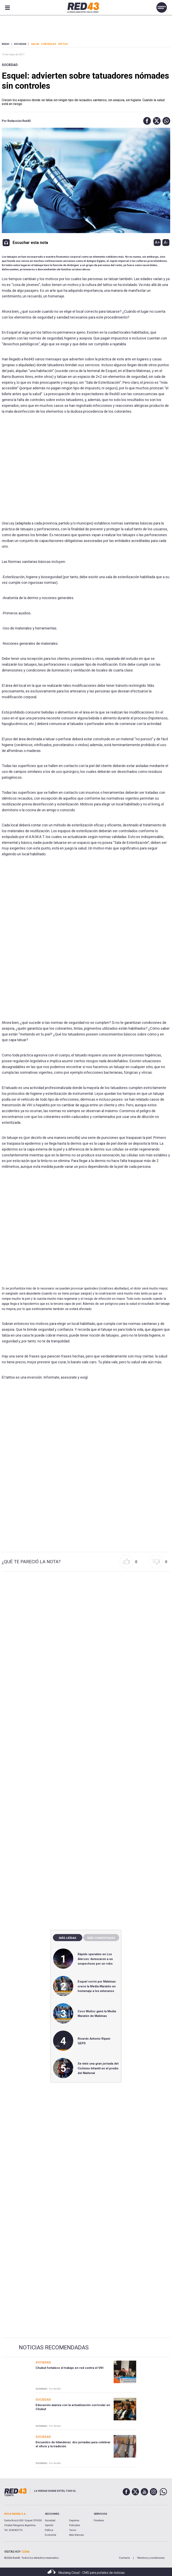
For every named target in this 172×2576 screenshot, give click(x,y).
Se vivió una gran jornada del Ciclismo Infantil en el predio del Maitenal (98, 2068)
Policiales (74, 2525)
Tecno (72, 2530)
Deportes (74, 2520)
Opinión (49, 2525)
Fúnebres (99, 2520)
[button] (146, 121)
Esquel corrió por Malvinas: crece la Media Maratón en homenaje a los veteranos (97, 1986)
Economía (50, 2535)
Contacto (124, 2557)
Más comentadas (101, 1938)
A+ (157, 242)
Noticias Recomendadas (54, 2347)
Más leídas (67, 1938)
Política (49, 2530)
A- (166, 242)
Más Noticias (76, 2535)
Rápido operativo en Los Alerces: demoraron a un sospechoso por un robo (95, 1958)
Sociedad (10, 65)
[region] (86, 1840)
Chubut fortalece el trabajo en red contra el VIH (69, 2368)
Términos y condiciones (151, 2557)
